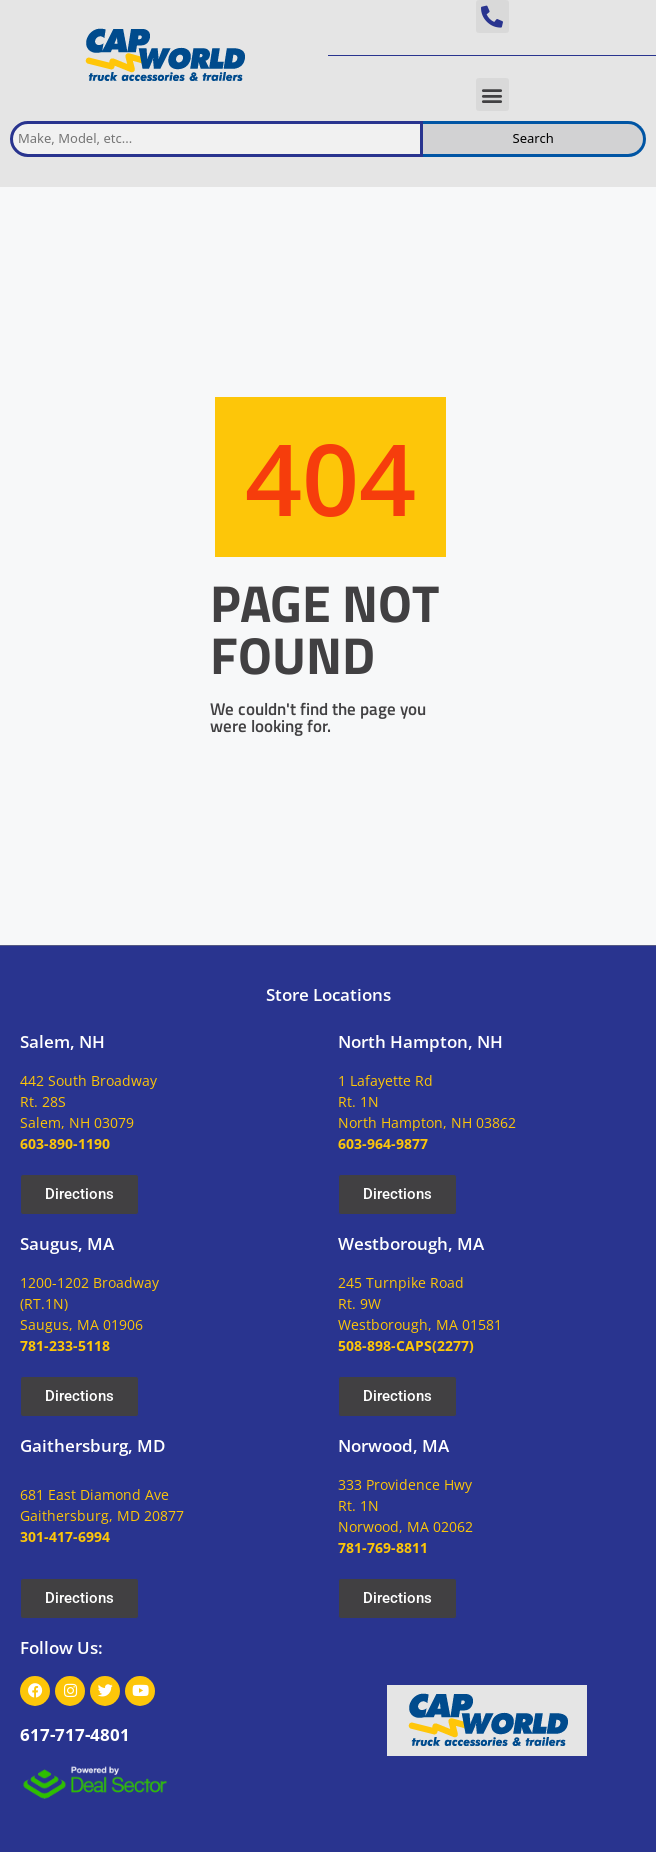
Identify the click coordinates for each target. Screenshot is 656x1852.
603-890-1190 (65, 1143)
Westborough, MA (411, 1243)
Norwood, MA (393, 1445)
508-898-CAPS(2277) (406, 1345)
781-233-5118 (65, 1345)
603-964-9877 (383, 1143)
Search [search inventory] (533, 138)
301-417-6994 (65, 1536)
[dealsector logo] (95, 1782)
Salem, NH (62, 1041)
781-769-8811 (383, 1547)
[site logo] (164, 55)
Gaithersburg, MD (92, 1445)
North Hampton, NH (420, 1041)
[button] (492, 16)
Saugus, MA (67, 1243)
